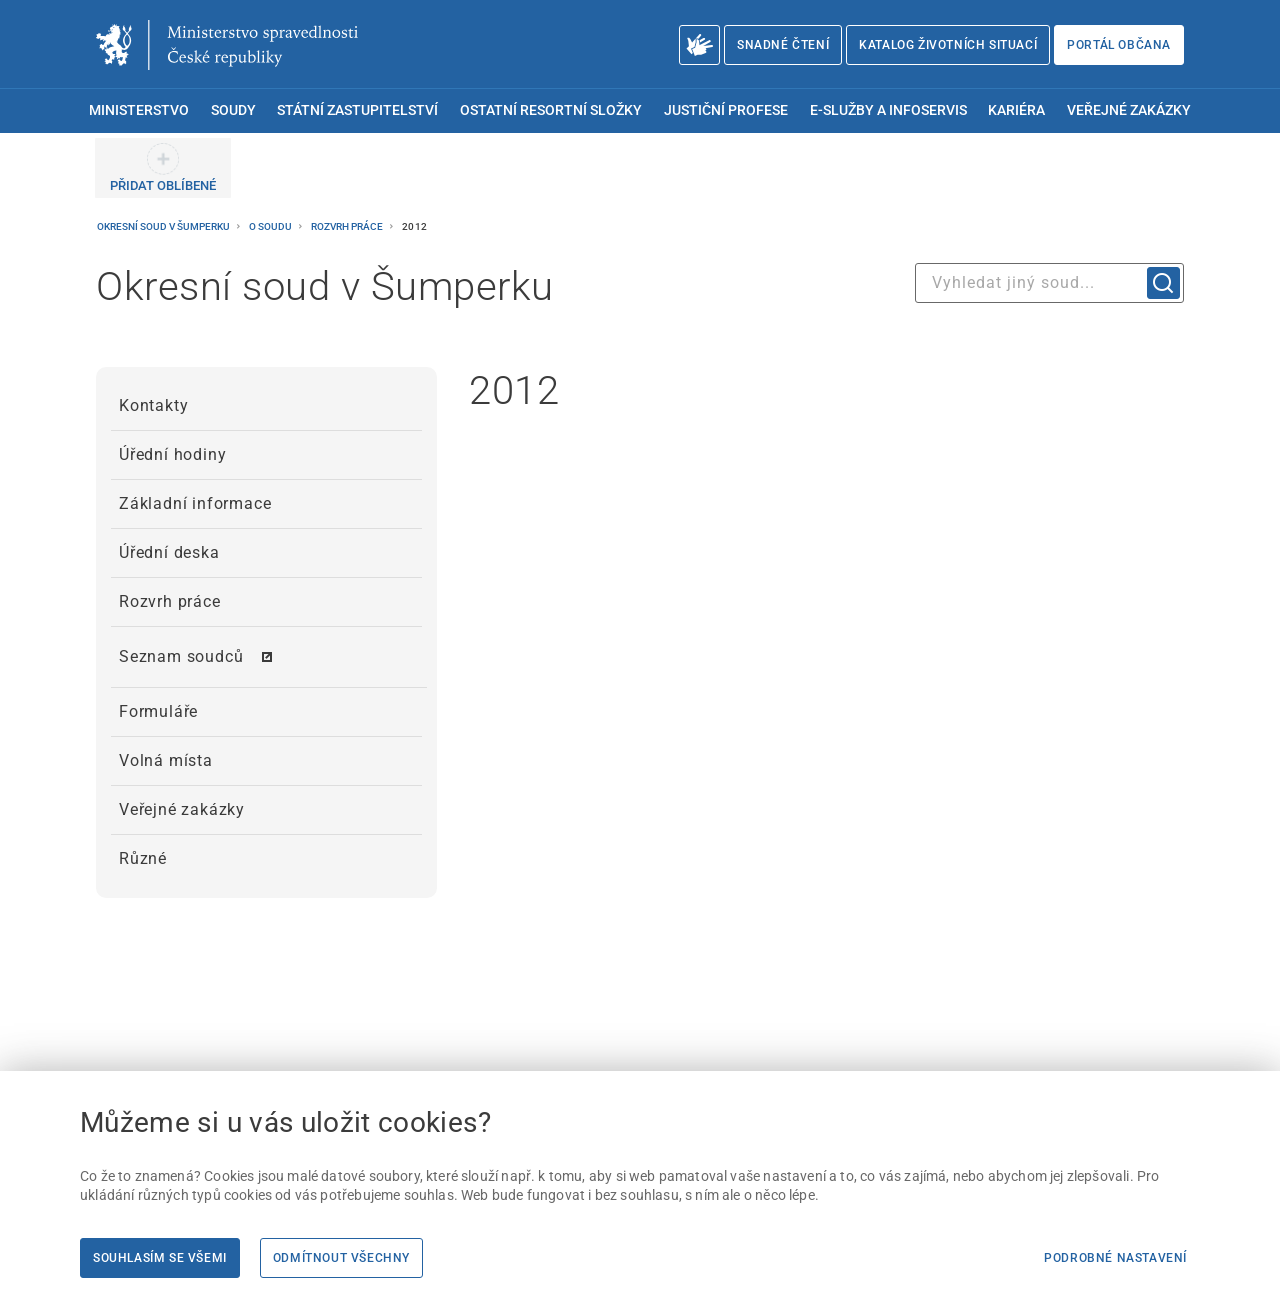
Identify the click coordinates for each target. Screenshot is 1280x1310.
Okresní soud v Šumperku (164, 226)
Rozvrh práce (348, 226)
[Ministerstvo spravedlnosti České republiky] (227, 45)
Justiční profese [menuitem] (726, 110)
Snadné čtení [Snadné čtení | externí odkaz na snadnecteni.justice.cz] (783, 45)
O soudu (271, 226)
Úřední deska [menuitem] (169, 552)
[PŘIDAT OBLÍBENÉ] (163, 168)
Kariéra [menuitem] (1016, 110)
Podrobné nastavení (1115, 1258)
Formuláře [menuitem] (158, 711)
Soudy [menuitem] (233, 110)
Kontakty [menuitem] (153, 405)
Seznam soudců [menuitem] (181, 656)
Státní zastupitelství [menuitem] (357, 110)
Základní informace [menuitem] (195, 503)
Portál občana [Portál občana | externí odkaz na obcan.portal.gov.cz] (1119, 45)
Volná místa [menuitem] (166, 760)
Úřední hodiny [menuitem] (172, 454)
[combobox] (1049, 283)
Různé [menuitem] (143, 858)
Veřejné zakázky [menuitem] (1129, 110)
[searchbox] (1049, 283)
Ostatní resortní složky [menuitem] (551, 110)
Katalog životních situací (948, 45)
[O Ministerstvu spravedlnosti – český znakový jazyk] (699, 45)
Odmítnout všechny (341, 1258)
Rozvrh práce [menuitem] (170, 601)
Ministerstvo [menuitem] (139, 110)
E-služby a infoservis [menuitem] (888, 110)
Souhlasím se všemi (160, 1258)
